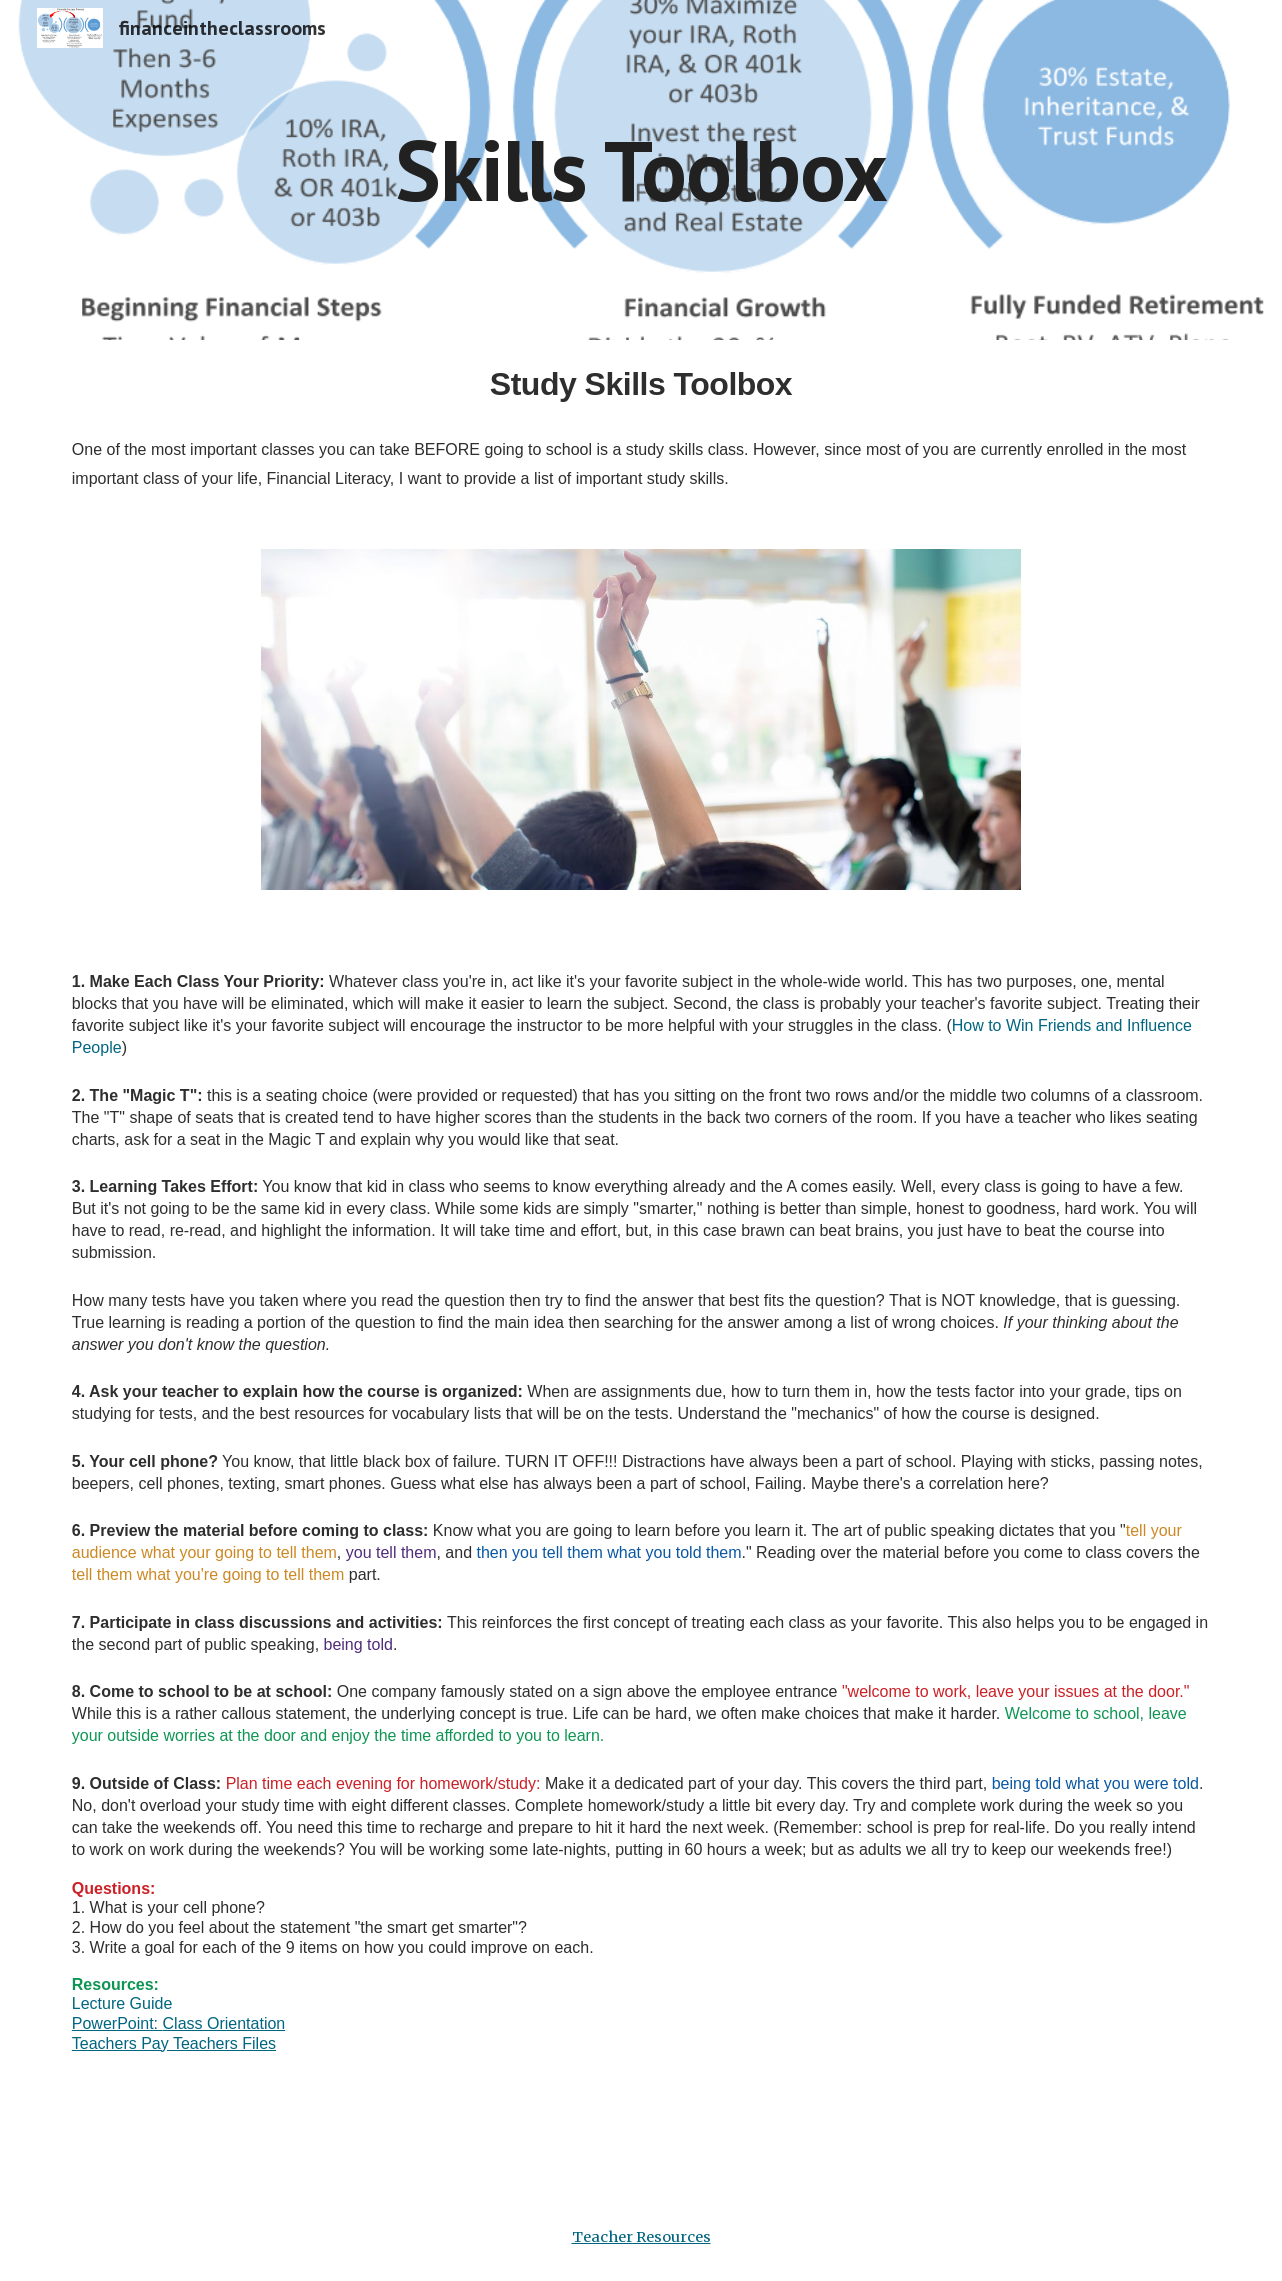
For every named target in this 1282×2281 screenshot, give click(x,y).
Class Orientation (224, 2023)
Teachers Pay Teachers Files (174, 2043)
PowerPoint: (117, 2023)
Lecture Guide (122, 2003)
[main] (641, 169)
